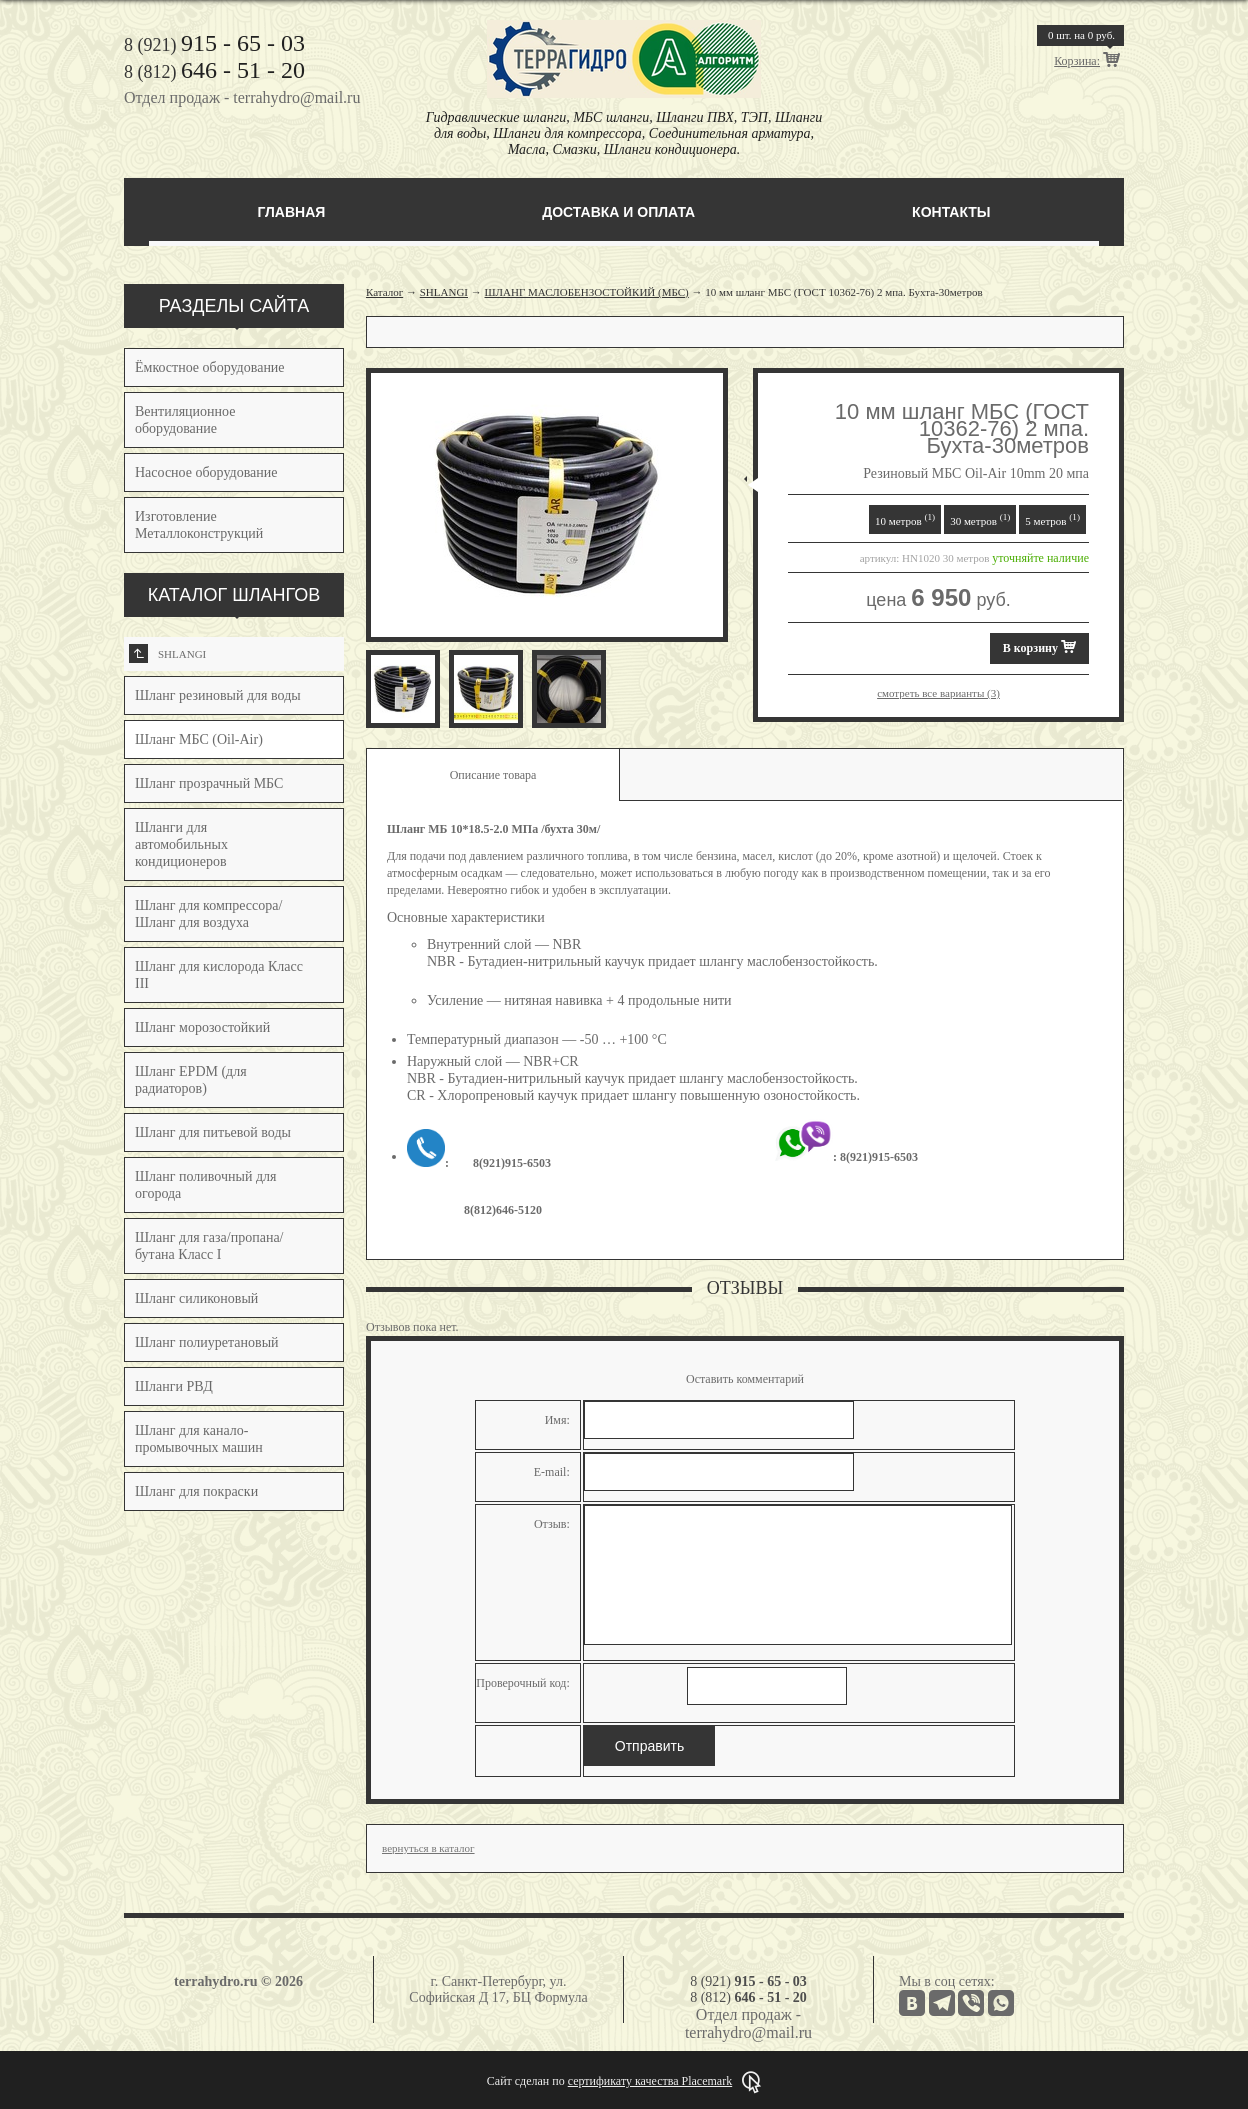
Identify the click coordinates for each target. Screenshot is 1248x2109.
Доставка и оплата (618, 212)
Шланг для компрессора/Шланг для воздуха (208, 914)
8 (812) (214, 72)
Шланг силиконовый (196, 1298)
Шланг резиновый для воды (218, 695)
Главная (291, 212)
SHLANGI (167, 653)
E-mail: (552, 1472)
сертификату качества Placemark (650, 2081)
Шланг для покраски (196, 1491)
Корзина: (1077, 61)
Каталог (384, 292)
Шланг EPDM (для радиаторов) (191, 1080)
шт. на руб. (1081, 35)
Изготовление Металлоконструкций (199, 525)
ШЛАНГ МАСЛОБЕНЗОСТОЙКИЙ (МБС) (587, 292)
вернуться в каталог (428, 1848)
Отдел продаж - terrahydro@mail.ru (242, 97)
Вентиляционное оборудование (185, 420)
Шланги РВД (174, 1386)
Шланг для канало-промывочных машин (199, 1439)
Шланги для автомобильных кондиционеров (181, 844)
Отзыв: (552, 1524)
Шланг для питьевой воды (213, 1132)
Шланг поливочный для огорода (205, 1185)
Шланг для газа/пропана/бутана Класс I (209, 1246)
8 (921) (214, 45)
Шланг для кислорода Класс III (219, 975)
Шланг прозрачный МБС (209, 783)
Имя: (557, 1420)
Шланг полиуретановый (207, 1342)
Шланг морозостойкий (202, 1027)
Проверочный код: (523, 1683)
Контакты (951, 212)
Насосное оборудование (206, 472)
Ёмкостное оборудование (210, 367)
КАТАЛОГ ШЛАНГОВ (234, 595)
